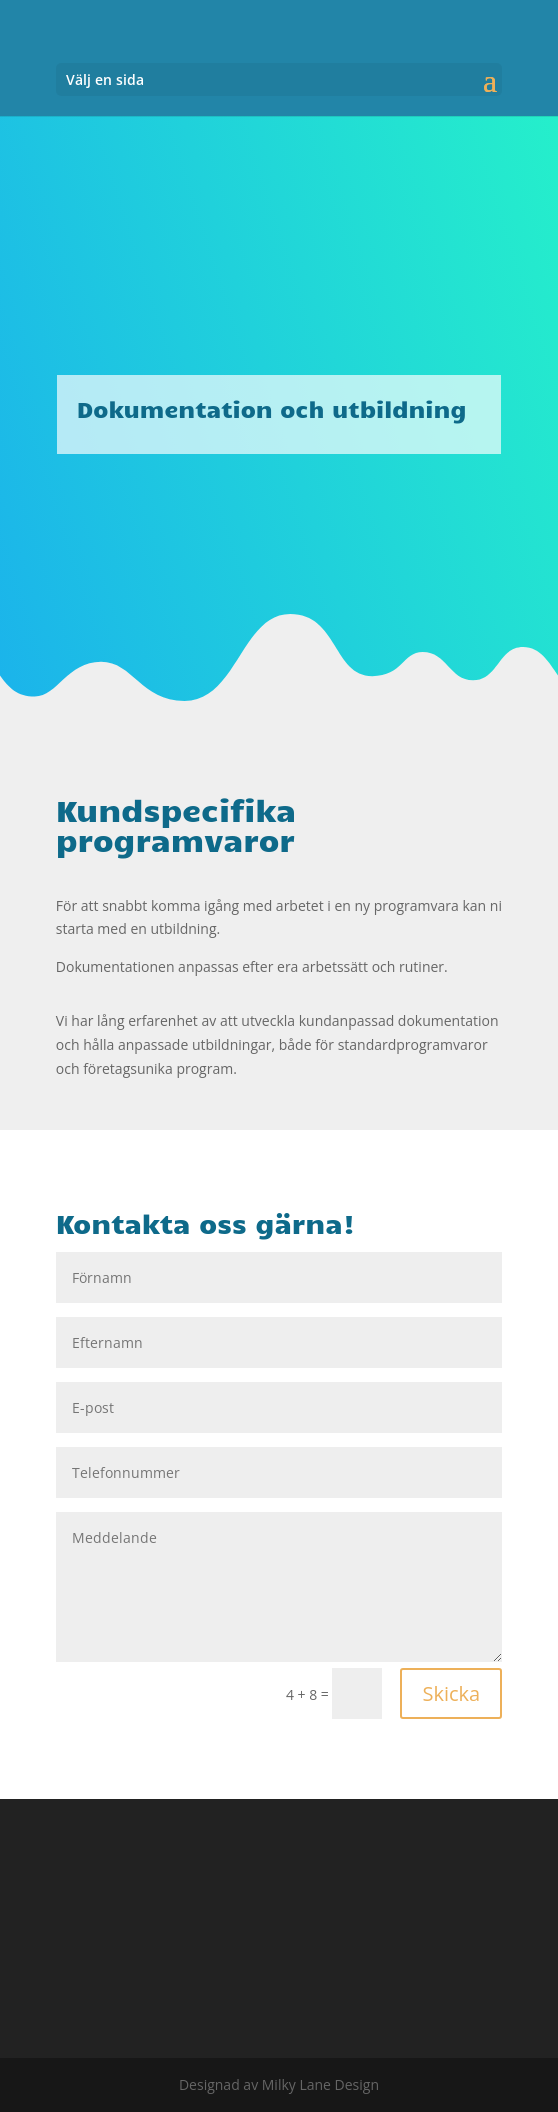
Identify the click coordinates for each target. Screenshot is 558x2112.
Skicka (451, 1693)
